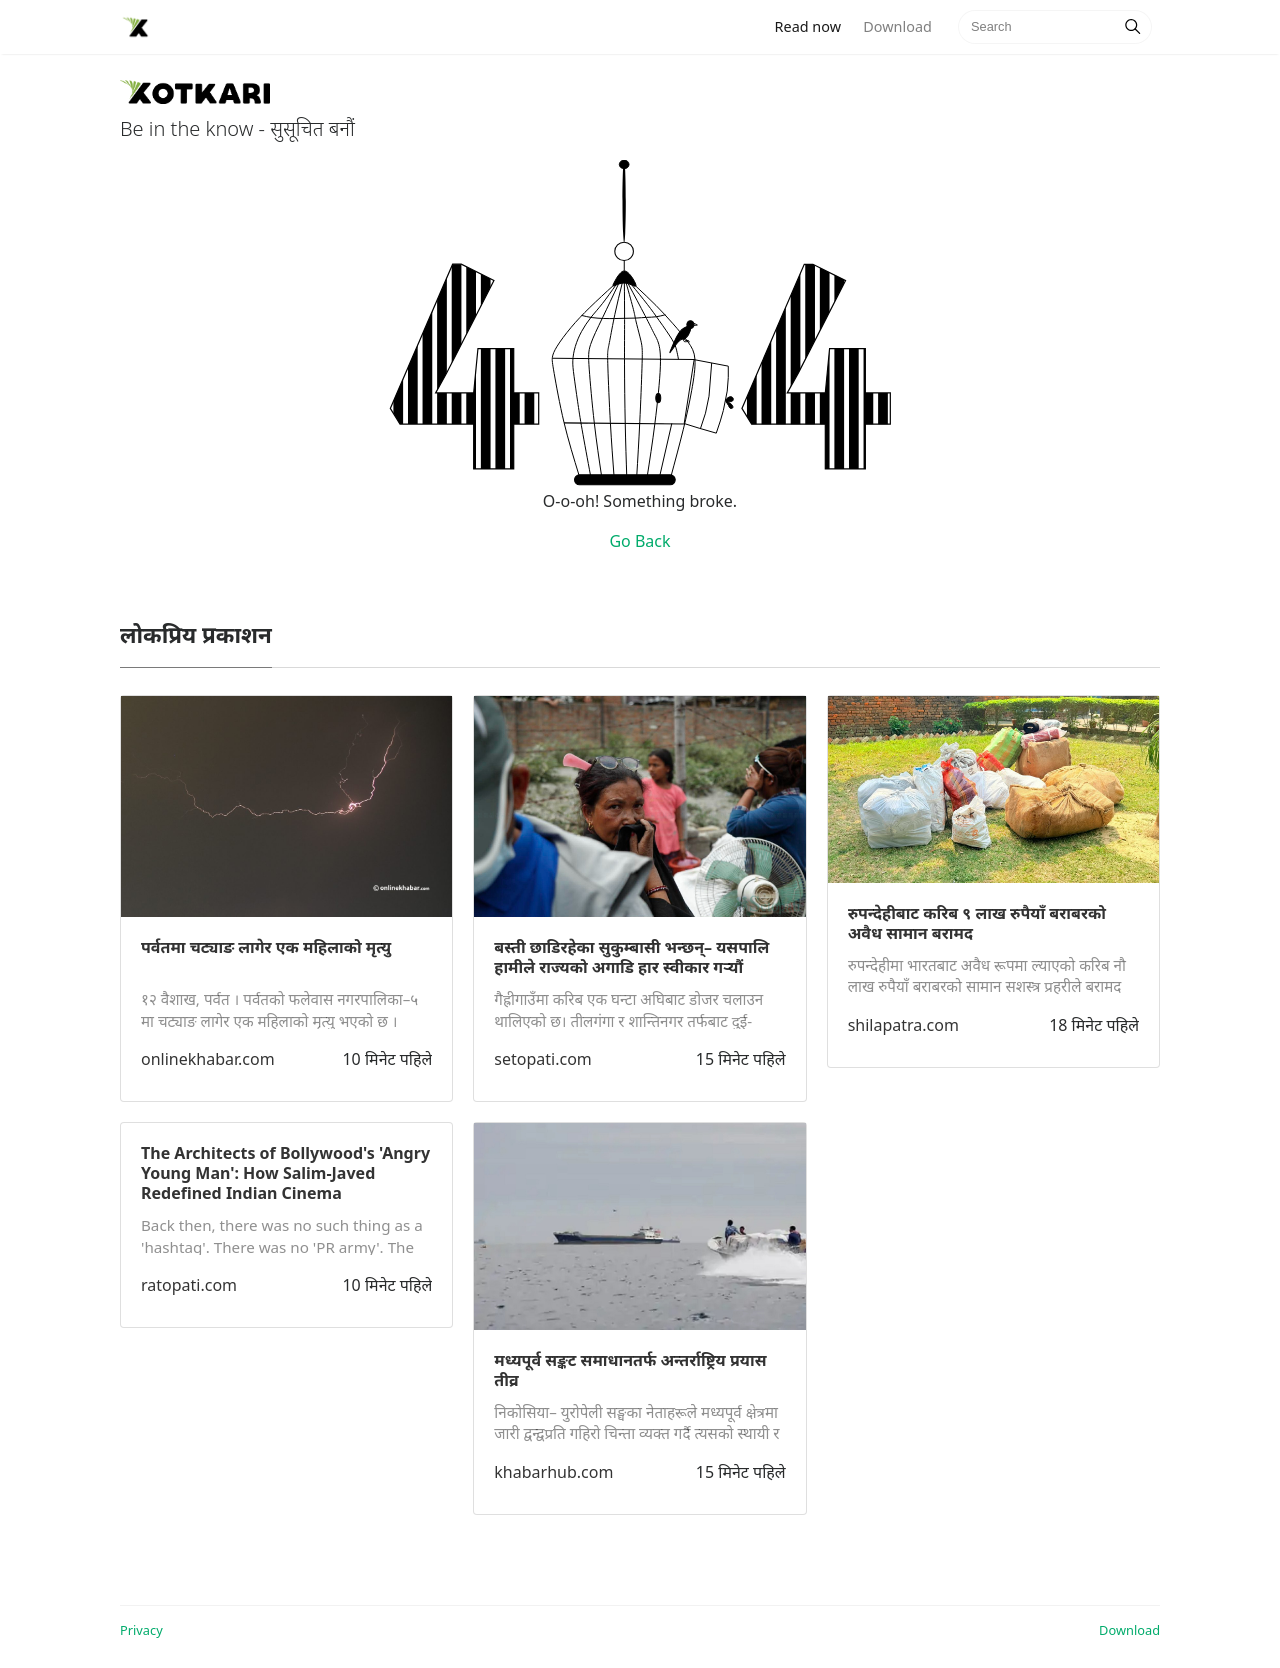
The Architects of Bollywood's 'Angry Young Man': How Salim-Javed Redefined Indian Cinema (285, 1173)
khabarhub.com (553, 1472)
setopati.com (542, 1059)
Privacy (141, 1630)
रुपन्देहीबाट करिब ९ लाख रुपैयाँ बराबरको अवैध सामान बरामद (977, 923)
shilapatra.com (903, 1025)
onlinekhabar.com (208, 1059)
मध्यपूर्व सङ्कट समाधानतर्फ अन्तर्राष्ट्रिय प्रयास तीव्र (630, 1370)
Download (897, 26)
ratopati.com (189, 1285)
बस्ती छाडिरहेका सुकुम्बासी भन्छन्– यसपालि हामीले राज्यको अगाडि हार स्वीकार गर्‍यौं (631, 957)
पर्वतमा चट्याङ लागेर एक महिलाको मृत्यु (266, 947)
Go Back (639, 541)
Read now (814, 25)
